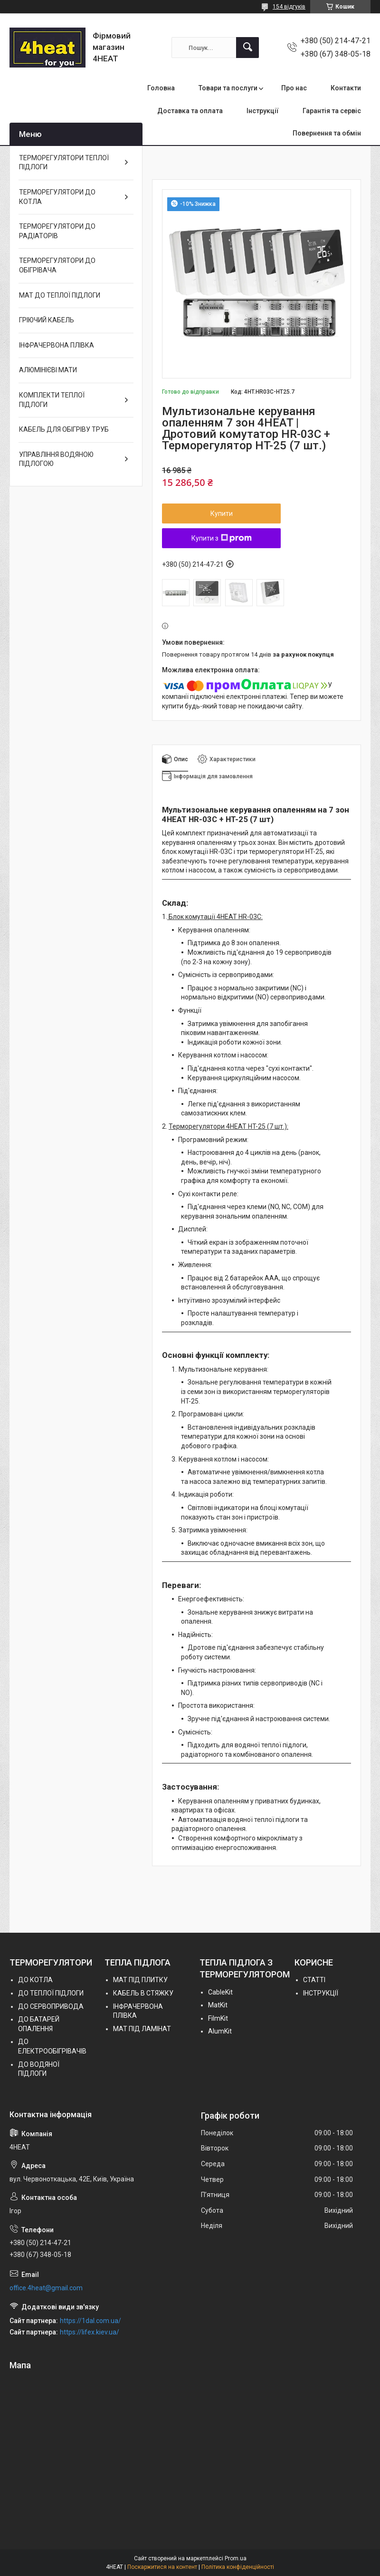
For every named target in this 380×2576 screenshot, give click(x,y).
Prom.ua (236, 2558)
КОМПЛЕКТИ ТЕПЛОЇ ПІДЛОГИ (52, 399)
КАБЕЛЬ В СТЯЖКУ (143, 1993)
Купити (221, 513)
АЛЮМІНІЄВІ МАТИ (48, 370)
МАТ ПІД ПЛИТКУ (140, 1980)
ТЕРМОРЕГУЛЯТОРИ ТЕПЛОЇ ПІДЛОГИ (64, 162)
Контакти (346, 88)
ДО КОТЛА (35, 1980)
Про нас (294, 88)
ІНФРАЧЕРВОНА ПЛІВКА (56, 345)
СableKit (220, 1992)
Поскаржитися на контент (162, 2567)
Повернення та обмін (327, 133)
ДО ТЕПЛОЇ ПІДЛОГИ (51, 1993)
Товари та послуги (228, 88)
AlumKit (220, 2031)
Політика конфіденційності (237, 2567)
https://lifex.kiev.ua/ (89, 2332)
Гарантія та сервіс (332, 111)
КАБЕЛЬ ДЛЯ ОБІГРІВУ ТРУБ (64, 429)
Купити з (221, 538)
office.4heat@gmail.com (46, 2288)
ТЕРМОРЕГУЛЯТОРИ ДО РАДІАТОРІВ (57, 231)
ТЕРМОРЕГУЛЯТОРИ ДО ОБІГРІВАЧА (57, 265)
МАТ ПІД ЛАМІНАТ (142, 2029)
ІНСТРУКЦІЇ (320, 1993)
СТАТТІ (314, 1980)
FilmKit (218, 2018)
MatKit (218, 2005)
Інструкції (263, 111)
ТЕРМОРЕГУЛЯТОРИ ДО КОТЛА (57, 196)
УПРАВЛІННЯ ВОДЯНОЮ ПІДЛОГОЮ (56, 459)
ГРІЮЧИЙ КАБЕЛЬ (46, 320)
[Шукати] (247, 47)
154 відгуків (289, 6)
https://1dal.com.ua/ (90, 2320)
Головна (161, 88)
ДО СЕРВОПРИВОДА (51, 2006)
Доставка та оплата (190, 111)
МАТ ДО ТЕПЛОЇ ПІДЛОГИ (59, 295)
